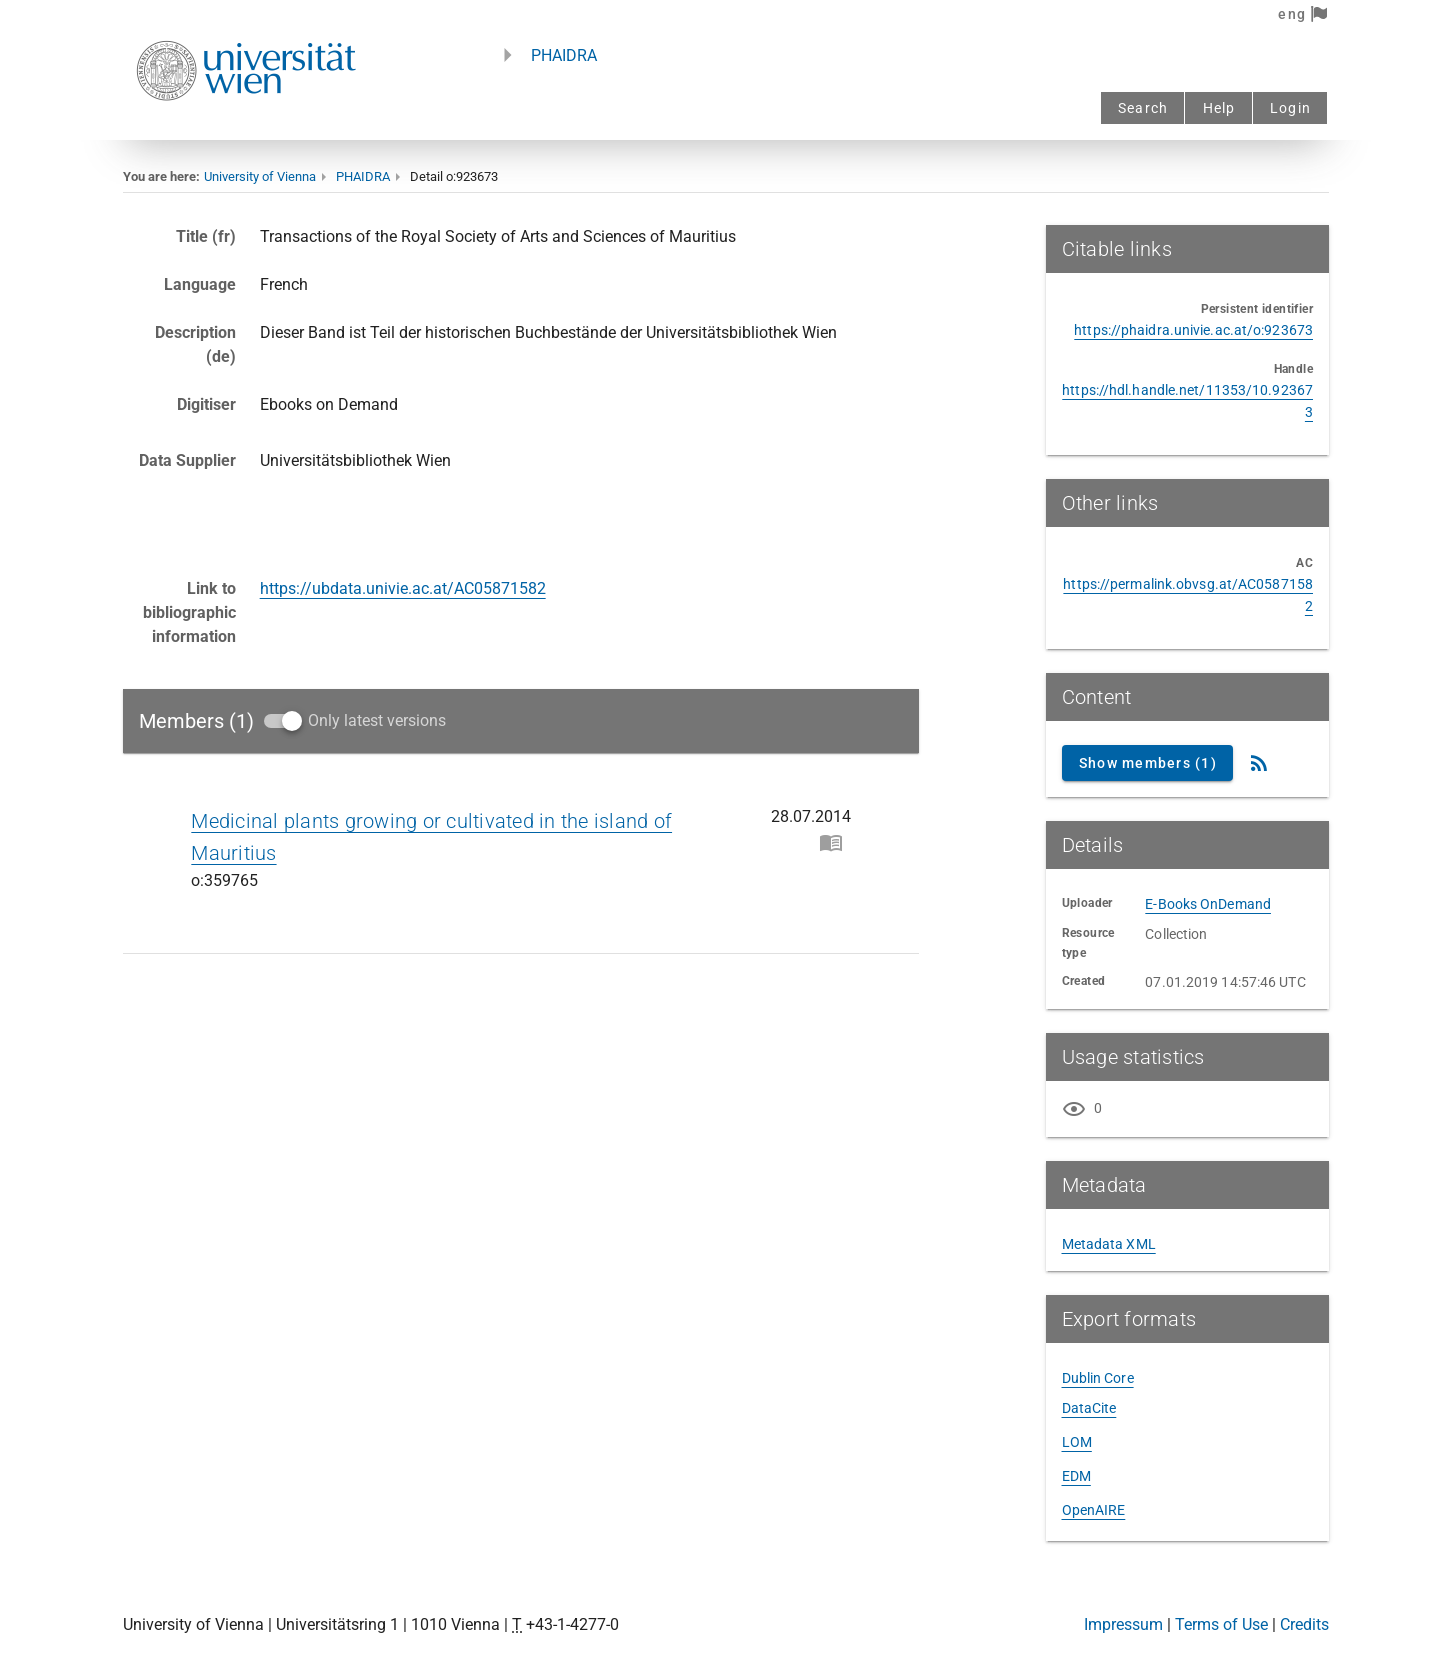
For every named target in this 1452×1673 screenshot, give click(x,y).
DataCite (1089, 1408)
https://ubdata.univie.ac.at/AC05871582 (403, 588)
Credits (1304, 1624)
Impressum (1123, 1624)
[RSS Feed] (1259, 763)
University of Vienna (260, 176)
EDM (1076, 1476)
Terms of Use (1221, 1624)
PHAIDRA (564, 55)
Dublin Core (1098, 1378)
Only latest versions (377, 720)
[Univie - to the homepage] (246, 127)
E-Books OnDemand (1208, 904)
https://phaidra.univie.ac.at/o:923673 (1193, 330)
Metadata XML (1109, 1244)
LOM (1077, 1442)
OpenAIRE (1094, 1510)
